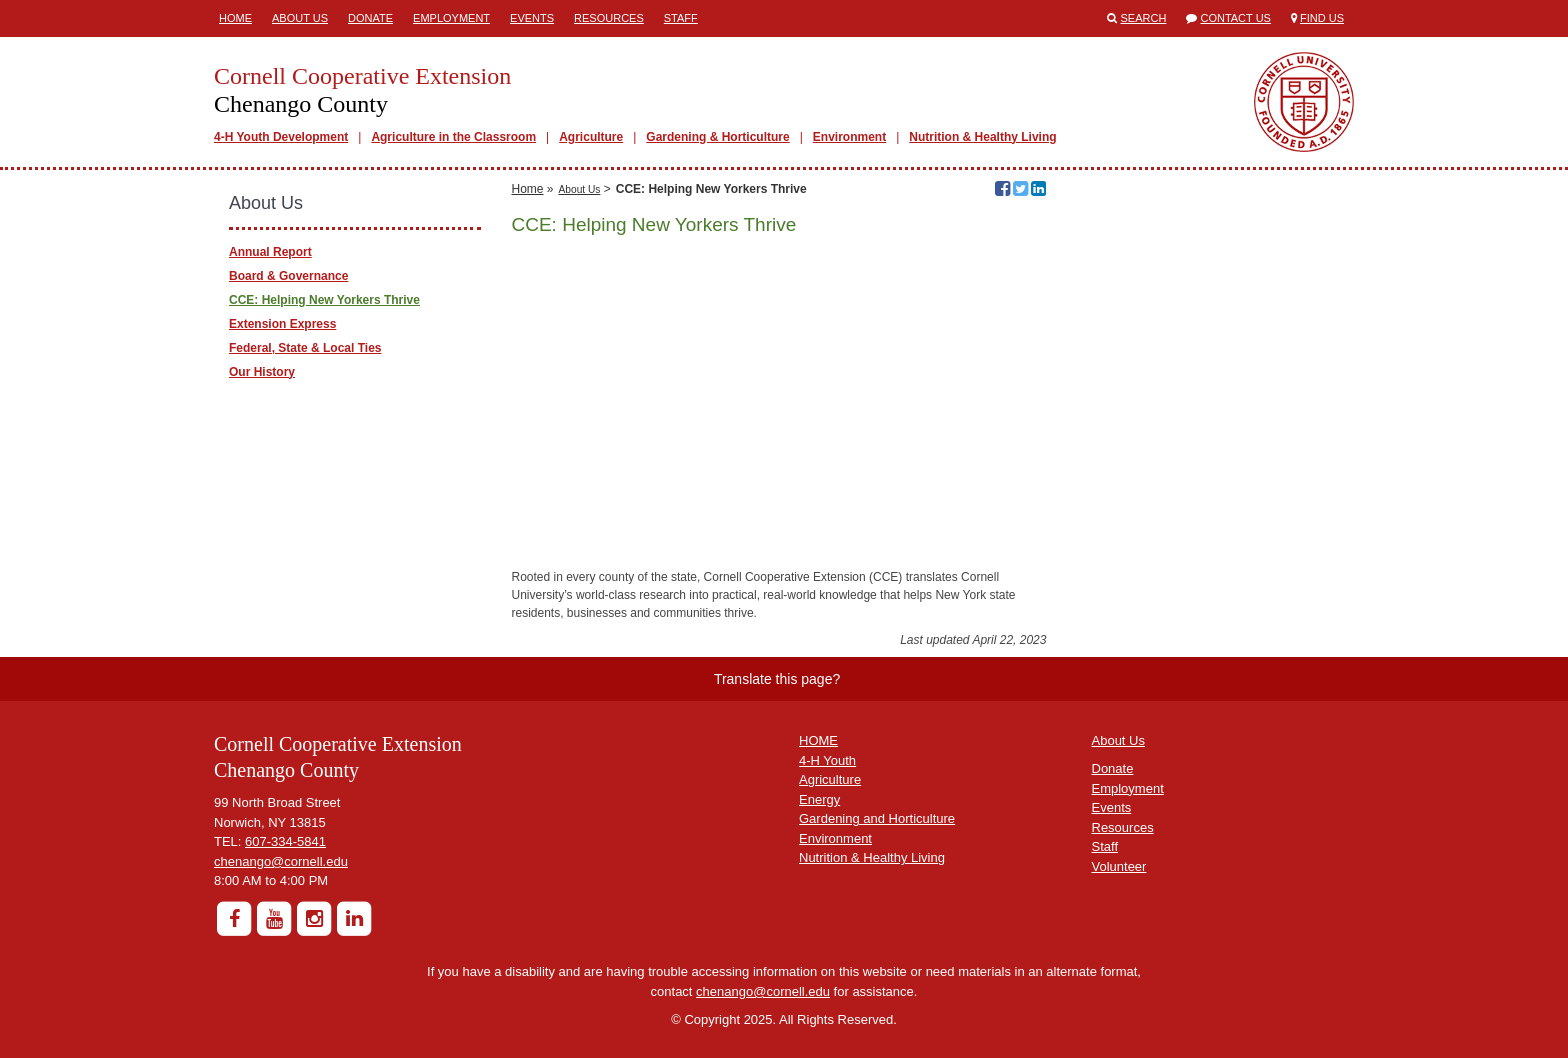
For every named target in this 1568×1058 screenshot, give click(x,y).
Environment (849, 137)
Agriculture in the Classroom (453, 137)
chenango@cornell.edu (281, 861)
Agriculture (591, 137)
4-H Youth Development (281, 137)
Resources (609, 18)
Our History (262, 372)
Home (235, 18)
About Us (300, 18)
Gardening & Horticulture (717, 137)
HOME (818, 740)
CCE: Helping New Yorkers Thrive (324, 300)
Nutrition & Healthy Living (982, 137)
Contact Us (1235, 18)
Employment (451, 18)
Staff (681, 18)
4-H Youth (827, 760)
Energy (819, 799)
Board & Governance (288, 276)
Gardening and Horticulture (877, 818)
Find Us (1322, 18)
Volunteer (1119, 866)
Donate (370, 18)
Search (1144, 18)
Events (532, 18)
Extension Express (282, 324)
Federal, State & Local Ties (305, 348)
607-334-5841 (285, 841)
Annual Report (270, 252)
